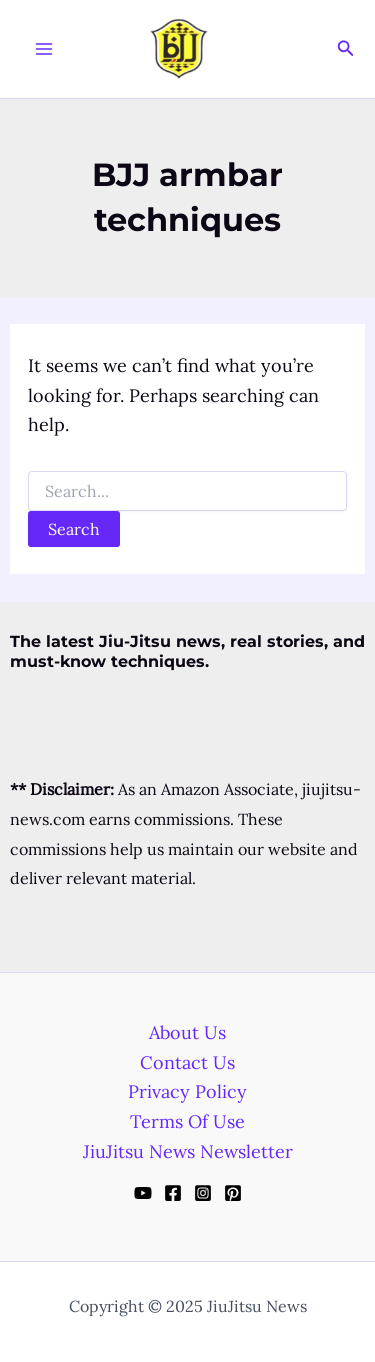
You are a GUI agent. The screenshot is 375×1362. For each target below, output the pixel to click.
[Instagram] (203, 1193)
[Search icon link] (346, 49)
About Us (187, 1032)
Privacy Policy (187, 1091)
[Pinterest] (233, 1193)
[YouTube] (143, 1193)
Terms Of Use (187, 1121)
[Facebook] (173, 1193)
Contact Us (187, 1062)
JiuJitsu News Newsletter (188, 1151)
